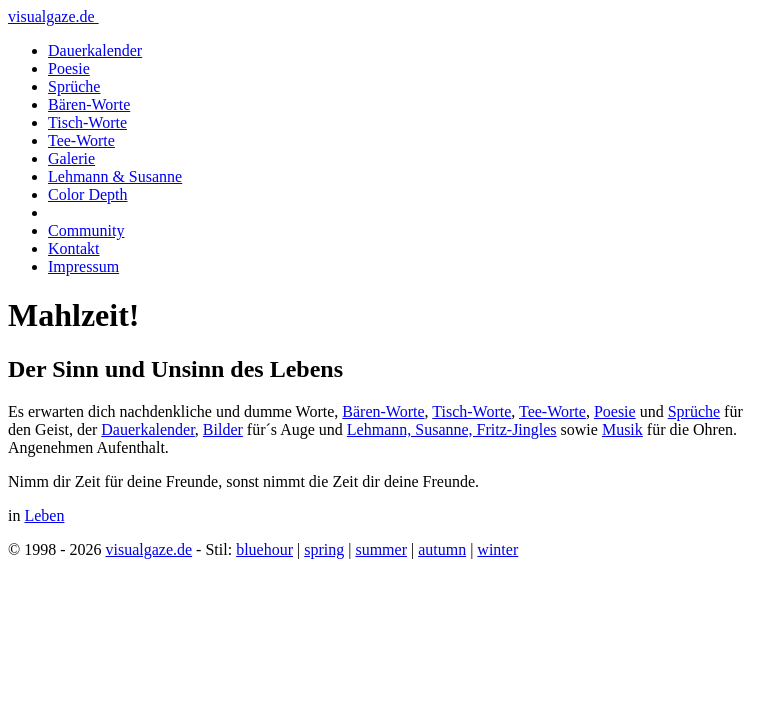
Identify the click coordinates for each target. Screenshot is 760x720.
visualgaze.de (53, 16)
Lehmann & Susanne (115, 176)
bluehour (264, 549)
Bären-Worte (89, 104)
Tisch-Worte (87, 122)
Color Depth (88, 194)
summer (381, 549)
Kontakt (74, 248)
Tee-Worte (81, 140)
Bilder (223, 429)
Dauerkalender (95, 50)
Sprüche (74, 86)
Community (86, 230)
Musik (622, 429)
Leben (44, 515)
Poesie (69, 68)
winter (497, 549)
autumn (442, 549)
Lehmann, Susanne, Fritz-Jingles (452, 429)
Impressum (83, 266)
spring (324, 549)
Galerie (71, 158)
